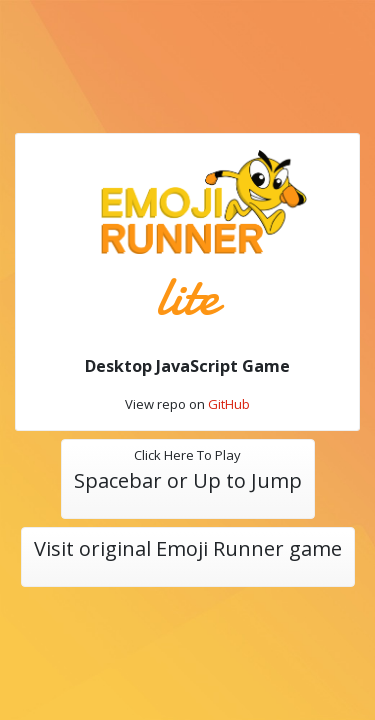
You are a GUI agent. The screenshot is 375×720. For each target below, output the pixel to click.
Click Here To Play (188, 471)
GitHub (229, 404)
